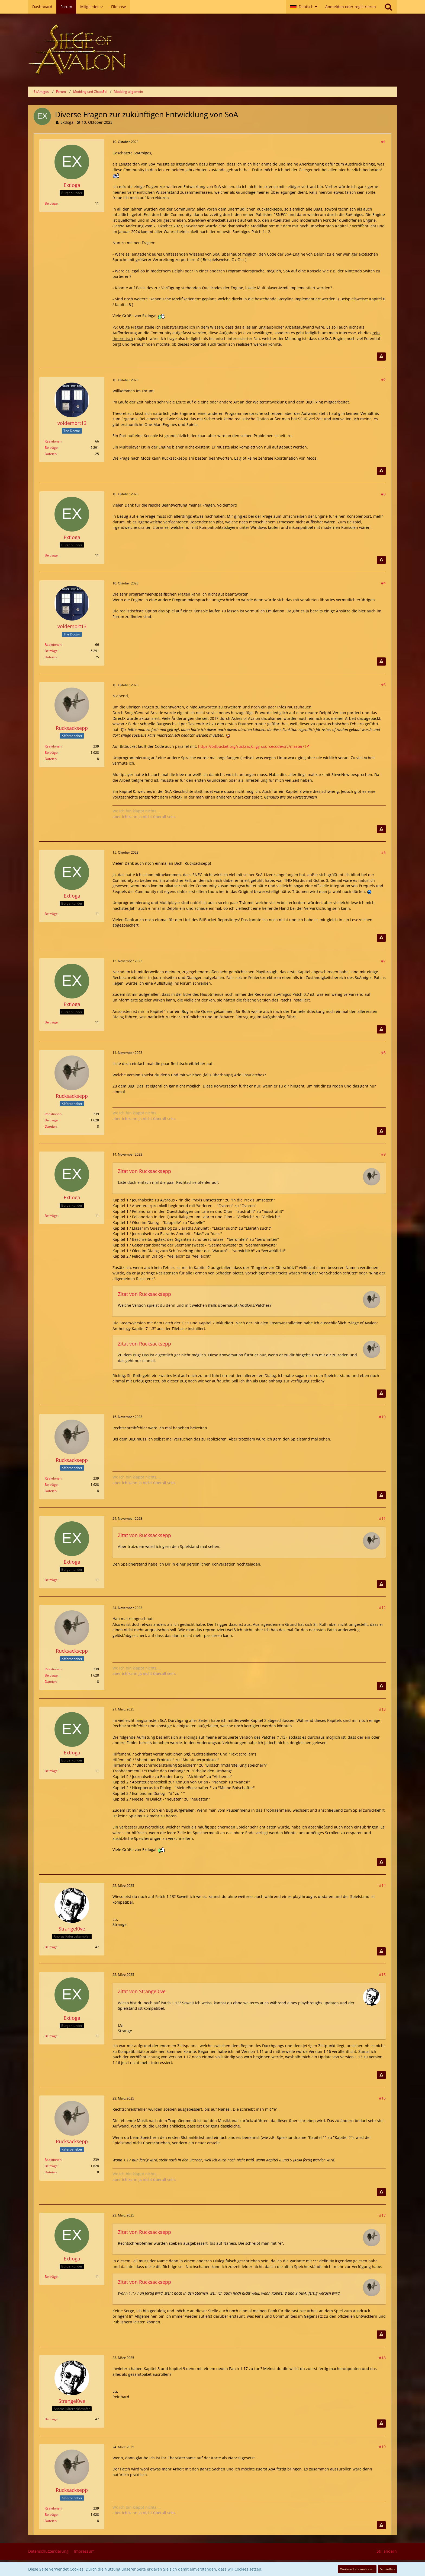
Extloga (66, 122)
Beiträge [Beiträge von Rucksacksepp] (51, 752)
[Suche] (388, 7)
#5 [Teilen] (383, 684)
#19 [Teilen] (382, 2446)
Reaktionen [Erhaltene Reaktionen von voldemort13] (53, 441)
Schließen (387, 2569)
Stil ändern (387, 2551)
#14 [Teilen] (382, 1885)
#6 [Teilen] (383, 852)
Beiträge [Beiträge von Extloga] (51, 203)
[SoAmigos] (212, 50)
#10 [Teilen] (382, 1416)
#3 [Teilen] (383, 494)
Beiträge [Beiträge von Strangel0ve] (51, 1947)
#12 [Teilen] (382, 1607)
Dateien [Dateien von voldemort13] (51, 453)
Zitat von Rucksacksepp (144, 1171)
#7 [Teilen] (383, 960)
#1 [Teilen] (383, 141)
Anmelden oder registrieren (350, 6)
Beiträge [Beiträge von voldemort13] (51, 447)
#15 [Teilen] (382, 1974)
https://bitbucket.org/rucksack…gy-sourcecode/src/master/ (251, 746)
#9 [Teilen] (383, 1154)
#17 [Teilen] (382, 2215)
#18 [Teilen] (382, 2357)
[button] (303, 7)
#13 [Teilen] (382, 1709)
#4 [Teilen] (383, 583)
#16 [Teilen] (382, 2098)
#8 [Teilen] (383, 1052)
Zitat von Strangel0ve (142, 1991)
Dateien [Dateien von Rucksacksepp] (51, 758)
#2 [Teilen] (383, 379)
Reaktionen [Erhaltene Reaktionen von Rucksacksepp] (53, 746)
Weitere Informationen (357, 2569)
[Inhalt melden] (381, 356)
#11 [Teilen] (382, 1518)
